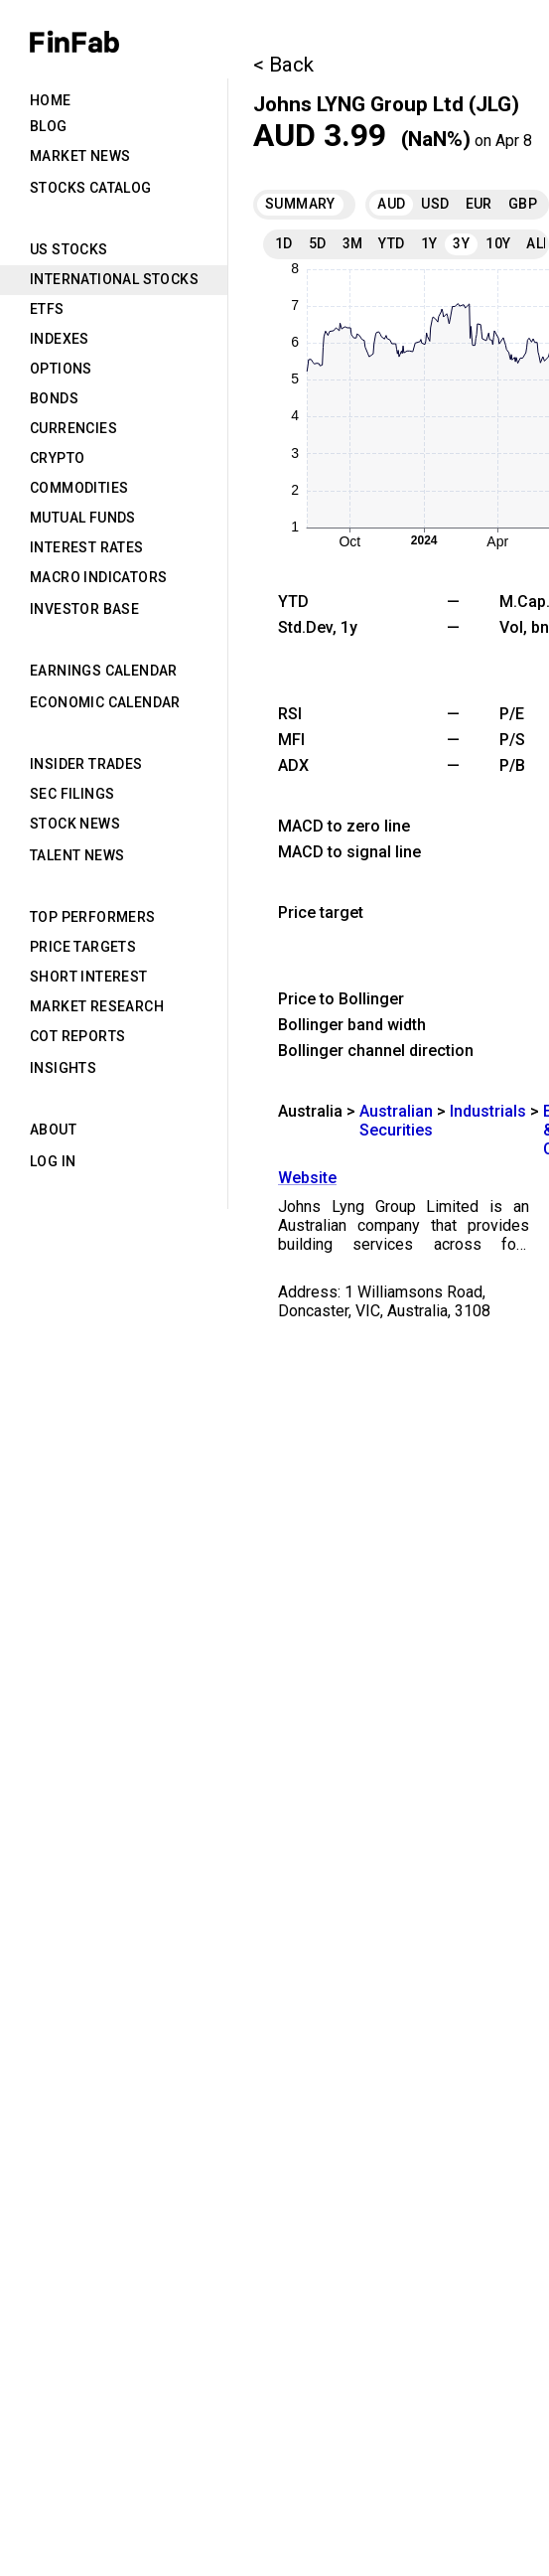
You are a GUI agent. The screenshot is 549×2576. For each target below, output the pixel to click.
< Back (283, 64)
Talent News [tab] (77, 855)
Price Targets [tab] (83, 947)
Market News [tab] (80, 156)
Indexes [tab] (59, 339)
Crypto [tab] (57, 458)
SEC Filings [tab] (72, 794)
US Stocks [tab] (69, 249)
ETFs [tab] (47, 309)
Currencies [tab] (73, 428)
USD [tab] (435, 204)
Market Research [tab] (97, 1006)
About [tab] (53, 1129)
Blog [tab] (49, 126)
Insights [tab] (63, 1068)
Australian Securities (396, 1120)
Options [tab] (61, 369)
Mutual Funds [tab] (83, 518)
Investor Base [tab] (84, 609)
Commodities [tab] (79, 488)
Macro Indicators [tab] (98, 577)
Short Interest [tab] (89, 977)
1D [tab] (284, 243)
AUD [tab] (391, 204)
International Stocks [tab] (114, 279)
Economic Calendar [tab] (105, 702)
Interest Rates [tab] (87, 547)
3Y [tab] (461, 243)
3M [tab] (353, 243)
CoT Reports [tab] (77, 1036)
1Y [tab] (429, 243)
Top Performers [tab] (93, 917)
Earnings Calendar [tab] (104, 671)
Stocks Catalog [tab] (91, 188)
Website (307, 1177)
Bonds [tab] (54, 398)
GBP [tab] (522, 204)
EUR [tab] (479, 204)
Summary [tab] (300, 204)
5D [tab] (318, 243)
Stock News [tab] (75, 824)
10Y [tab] (497, 243)
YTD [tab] (391, 243)
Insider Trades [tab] (86, 764)
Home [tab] (50, 100)
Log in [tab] (52, 1161)
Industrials (488, 1111)
